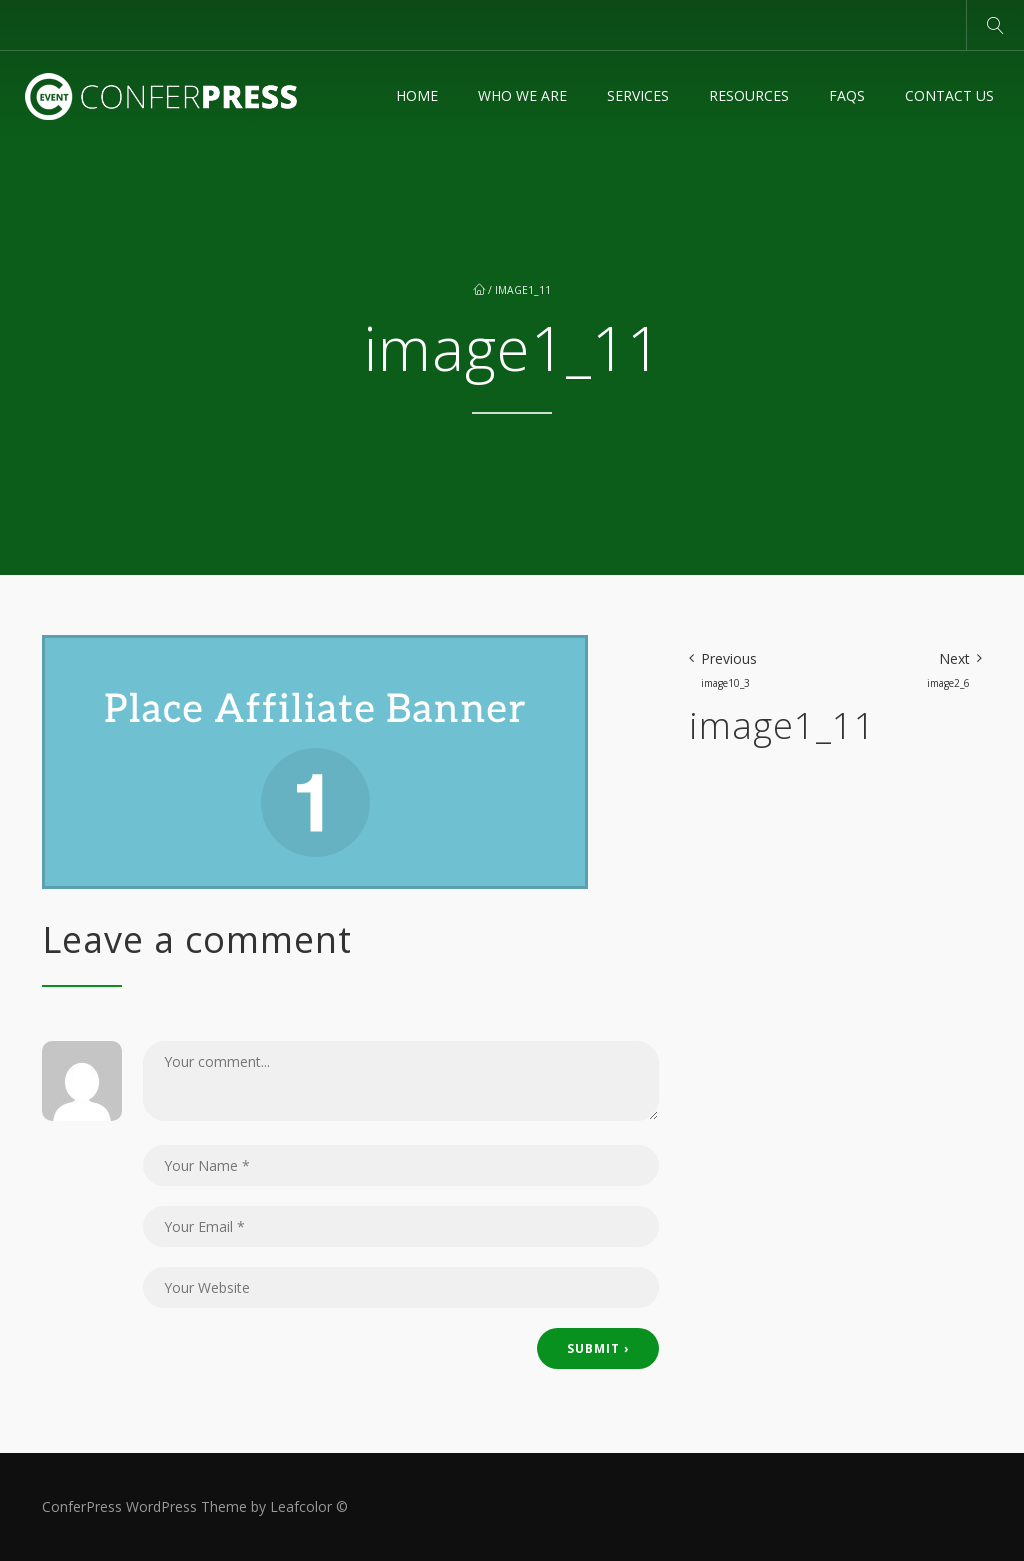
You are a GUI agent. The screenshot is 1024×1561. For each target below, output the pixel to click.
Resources (749, 95)
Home (417, 95)
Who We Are (522, 95)
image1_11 (523, 290)
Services (638, 95)
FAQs (847, 95)
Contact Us (949, 95)
